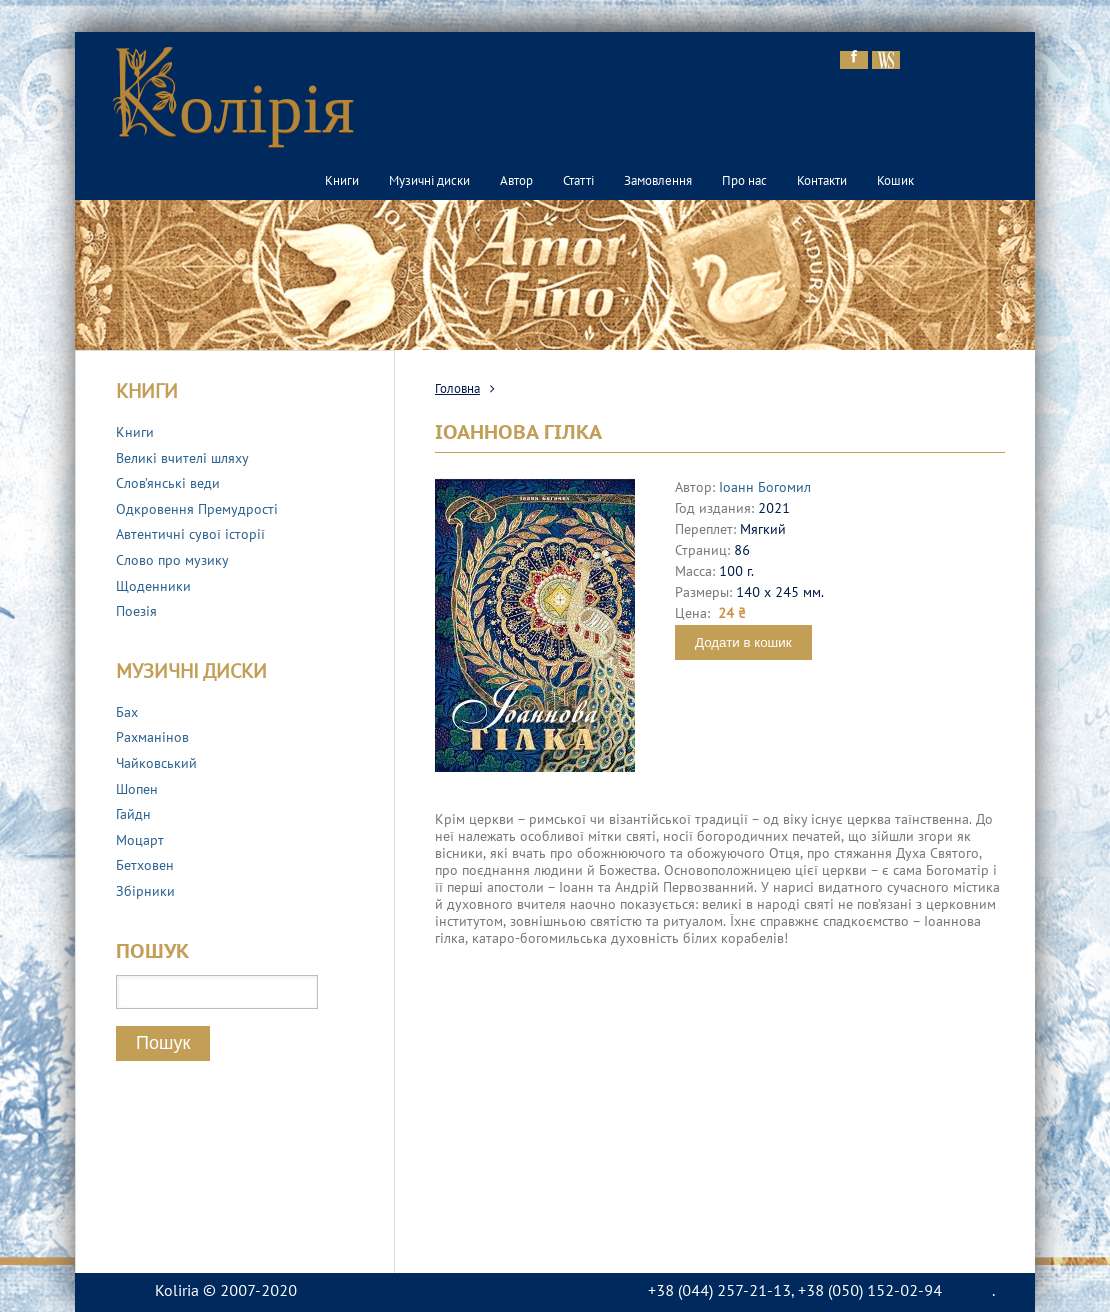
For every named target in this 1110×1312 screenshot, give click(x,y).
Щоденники (153, 587)
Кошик (895, 182)
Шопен (137, 790)
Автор (516, 182)
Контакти (822, 182)
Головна (457, 390)
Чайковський (156, 764)
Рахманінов (152, 738)
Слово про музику (172, 561)
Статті (578, 182)
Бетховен (145, 866)
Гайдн (133, 815)
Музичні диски (429, 182)
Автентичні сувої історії (190, 535)
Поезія (136, 612)
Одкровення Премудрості (197, 510)
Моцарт (140, 841)
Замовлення (658, 182)
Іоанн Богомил (765, 488)
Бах (127, 713)
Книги (342, 182)
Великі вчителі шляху (182, 459)
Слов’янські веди (168, 484)
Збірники (145, 892)
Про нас (744, 182)
